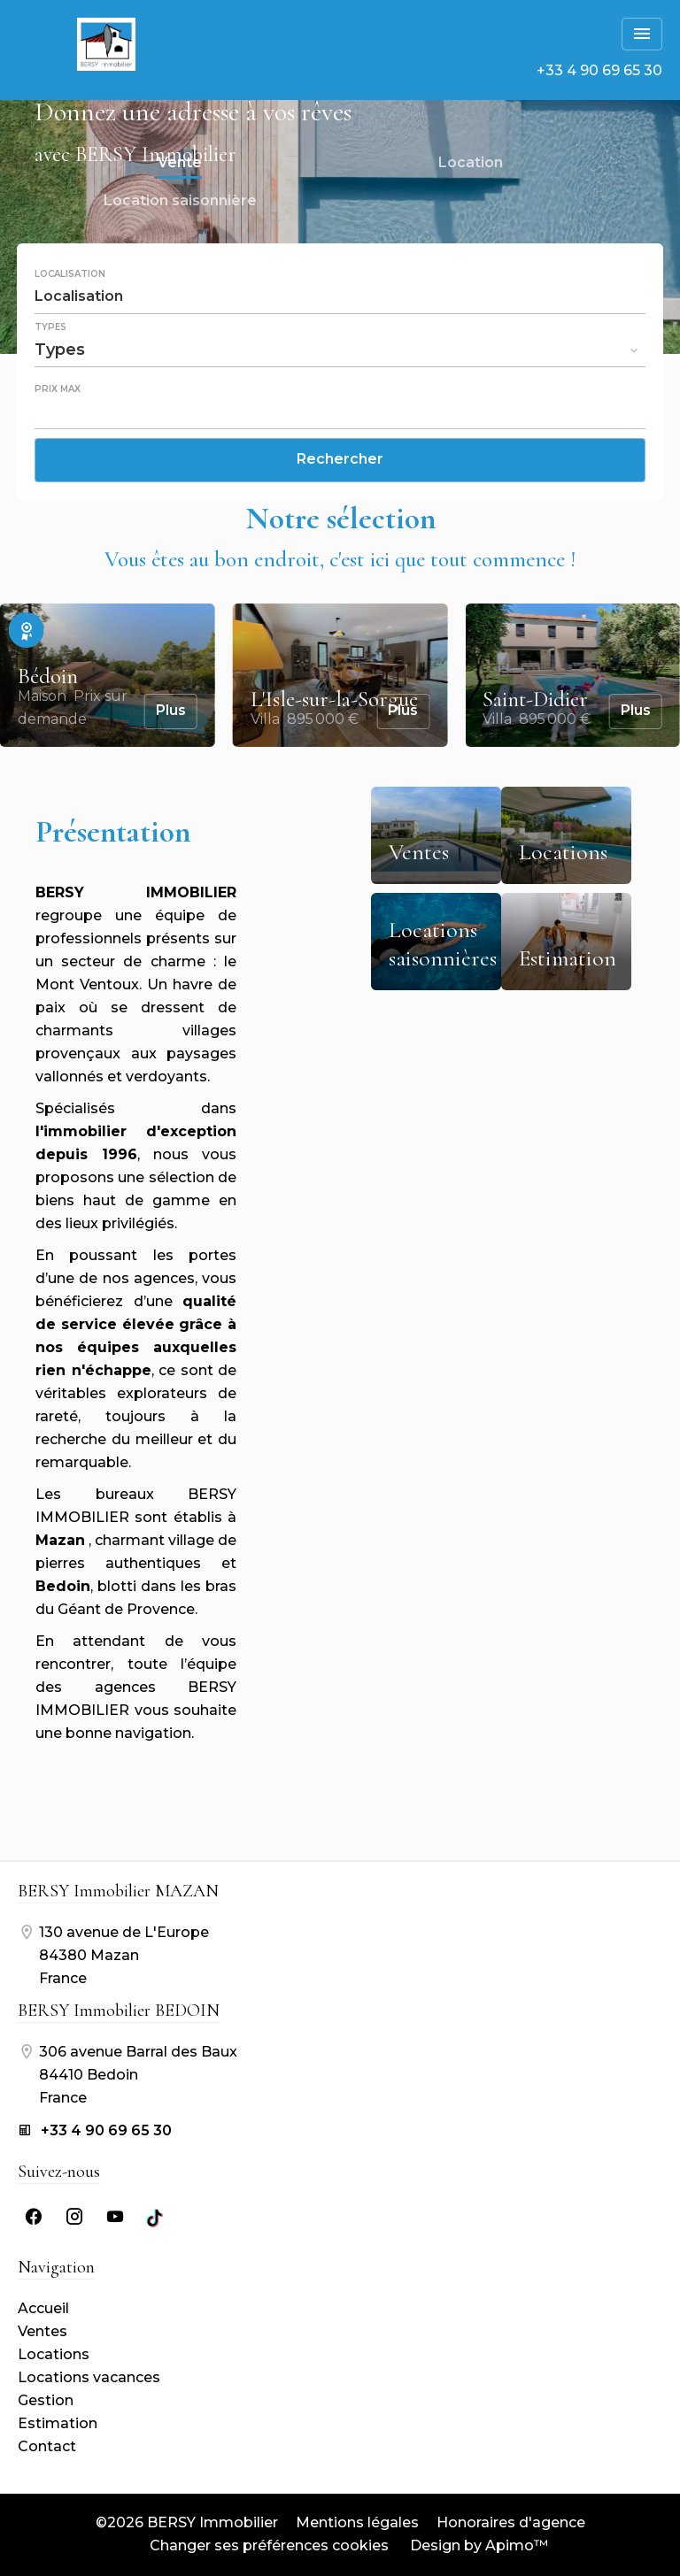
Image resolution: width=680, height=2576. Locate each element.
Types (50, 327)
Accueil (106, 44)
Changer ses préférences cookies (269, 2545)
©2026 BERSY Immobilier (187, 2522)
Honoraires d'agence (511, 2522)
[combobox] (340, 296)
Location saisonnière (180, 202)
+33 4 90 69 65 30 (599, 70)
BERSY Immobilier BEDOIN (119, 2010)
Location (470, 164)
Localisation (70, 274)
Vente (180, 164)
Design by (477, 2545)
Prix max (58, 389)
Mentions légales (357, 2522)
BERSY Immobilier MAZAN (118, 1891)
